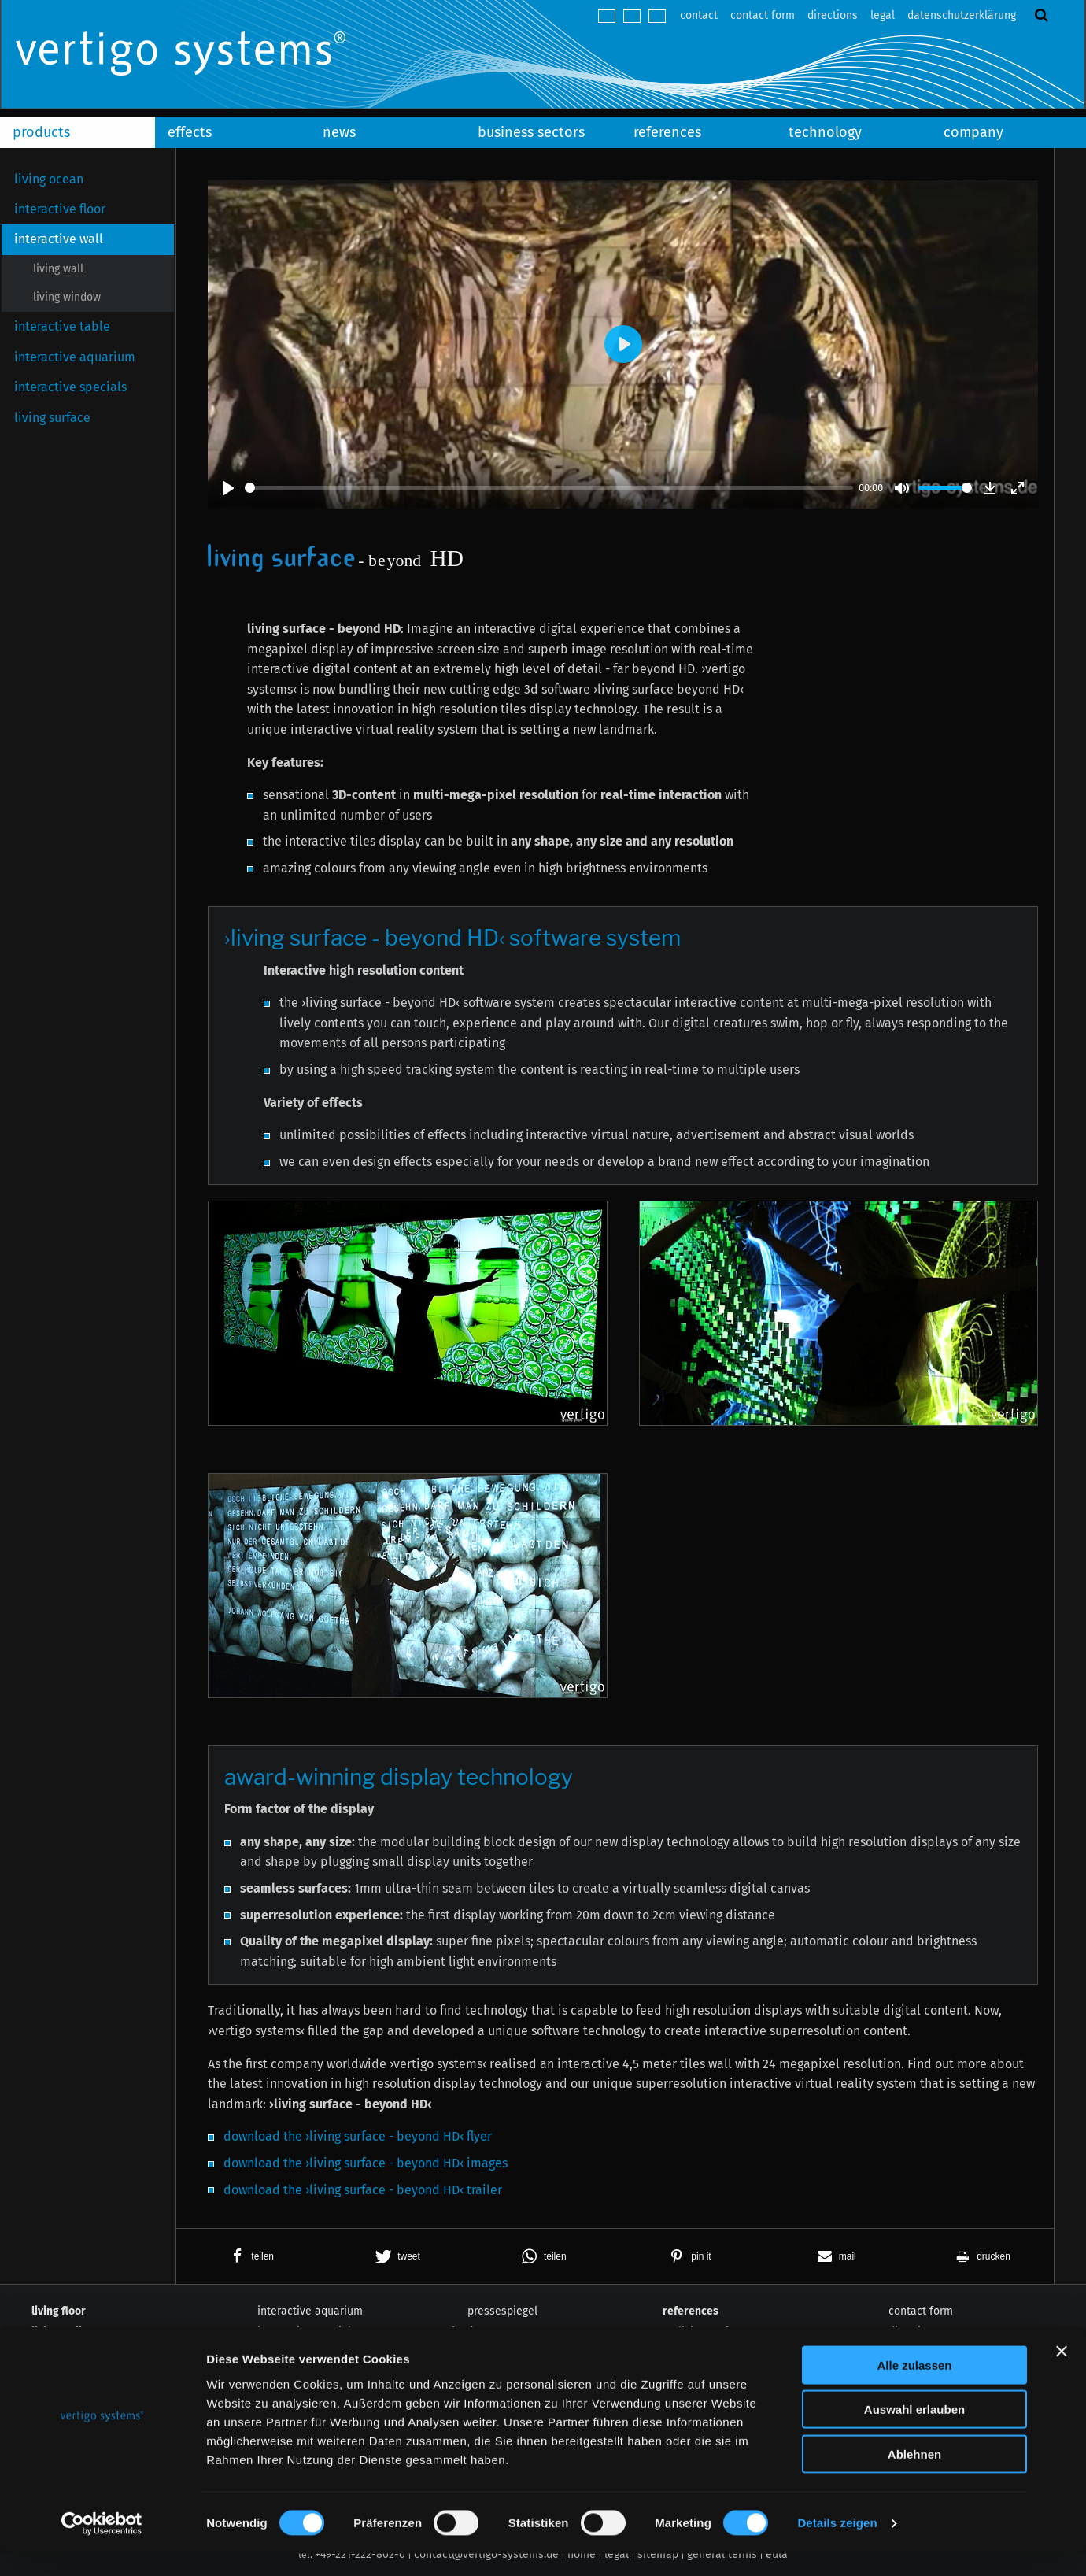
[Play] (228, 488)
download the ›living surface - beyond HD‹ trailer (362, 2189)
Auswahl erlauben (914, 2431)
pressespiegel (502, 2311)
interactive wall (58, 238)
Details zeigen (837, 2545)
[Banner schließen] (1061, 2372)
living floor (58, 2311)
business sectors (531, 132)
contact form (762, 15)
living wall (58, 269)
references (667, 132)
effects (190, 132)
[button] (249, 2256)
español (657, 16)
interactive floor (59, 209)
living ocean (48, 179)
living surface (52, 417)
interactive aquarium (74, 357)
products (41, 132)
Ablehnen (914, 2475)
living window (67, 297)
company (973, 132)
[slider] (549, 487)
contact (699, 15)
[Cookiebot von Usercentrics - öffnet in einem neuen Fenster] (102, 2545)
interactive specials (70, 386)
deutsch (607, 16)
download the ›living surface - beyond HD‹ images (365, 2163)
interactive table (62, 326)
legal (882, 15)
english (632, 16)
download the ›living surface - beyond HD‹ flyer (357, 2136)
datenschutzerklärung (961, 15)
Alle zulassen (914, 2386)
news (339, 132)
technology (825, 132)
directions (832, 15)
